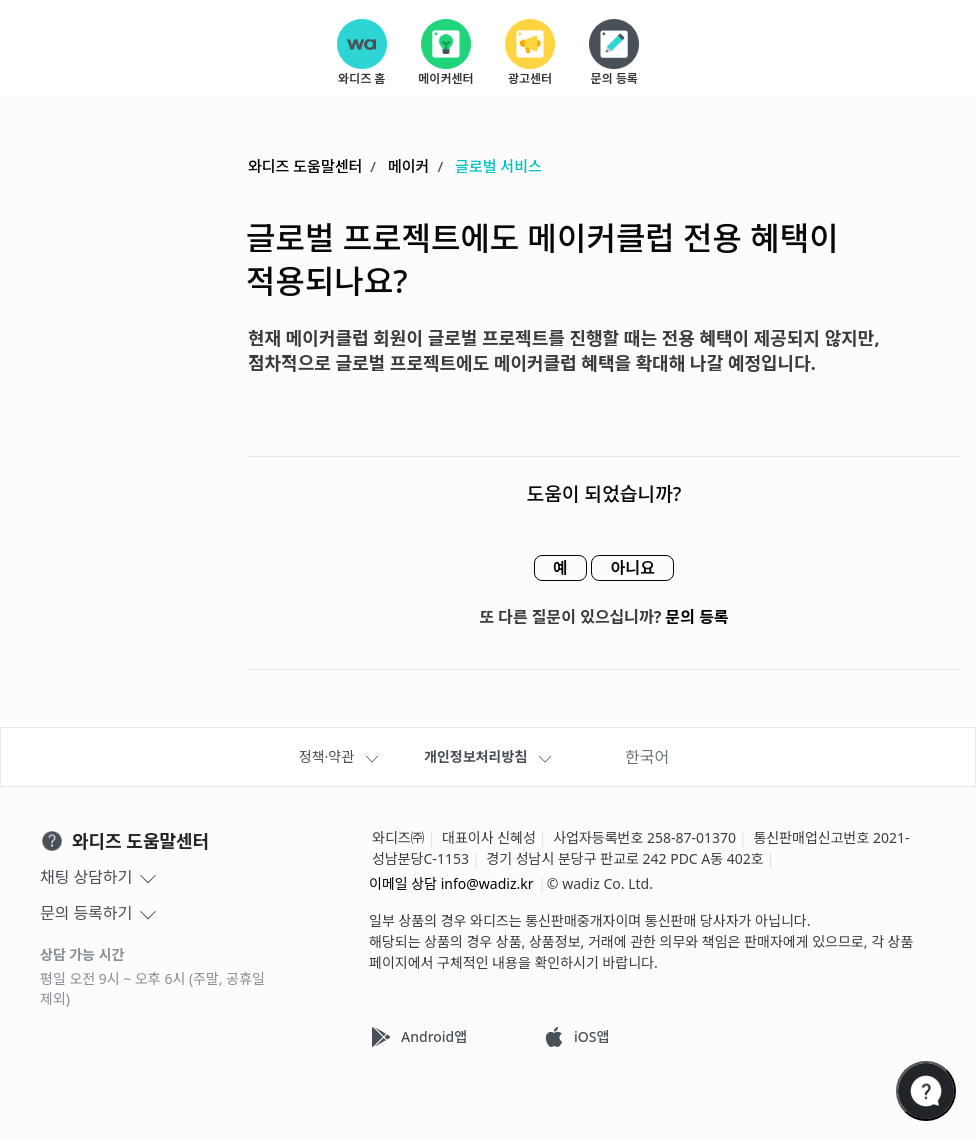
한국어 (647, 757)
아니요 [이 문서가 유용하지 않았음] (638, 569)
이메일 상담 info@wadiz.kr (451, 883)
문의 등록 (697, 618)
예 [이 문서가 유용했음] (554, 569)
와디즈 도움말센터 (305, 167)
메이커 (408, 167)
